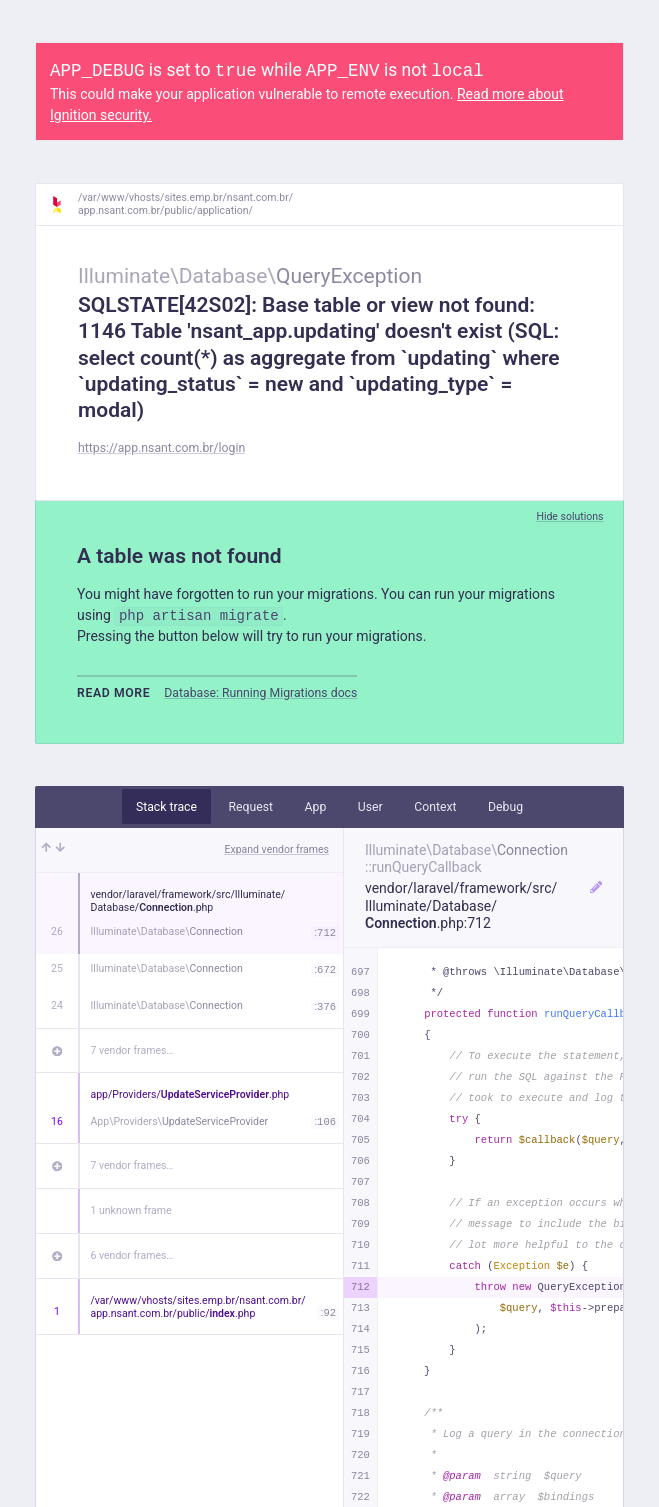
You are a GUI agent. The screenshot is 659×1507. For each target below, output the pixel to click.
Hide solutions (569, 516)
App (316, 807)
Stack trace (166, 807)
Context (435, 807)
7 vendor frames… (132, 1050)
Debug (505, 807)
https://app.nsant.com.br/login (161, 448)
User (370, 807)
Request (250, 807)
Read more (113, 693)
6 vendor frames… (132, 1255)
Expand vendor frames (277, 849)
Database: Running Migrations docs (260, 693)
